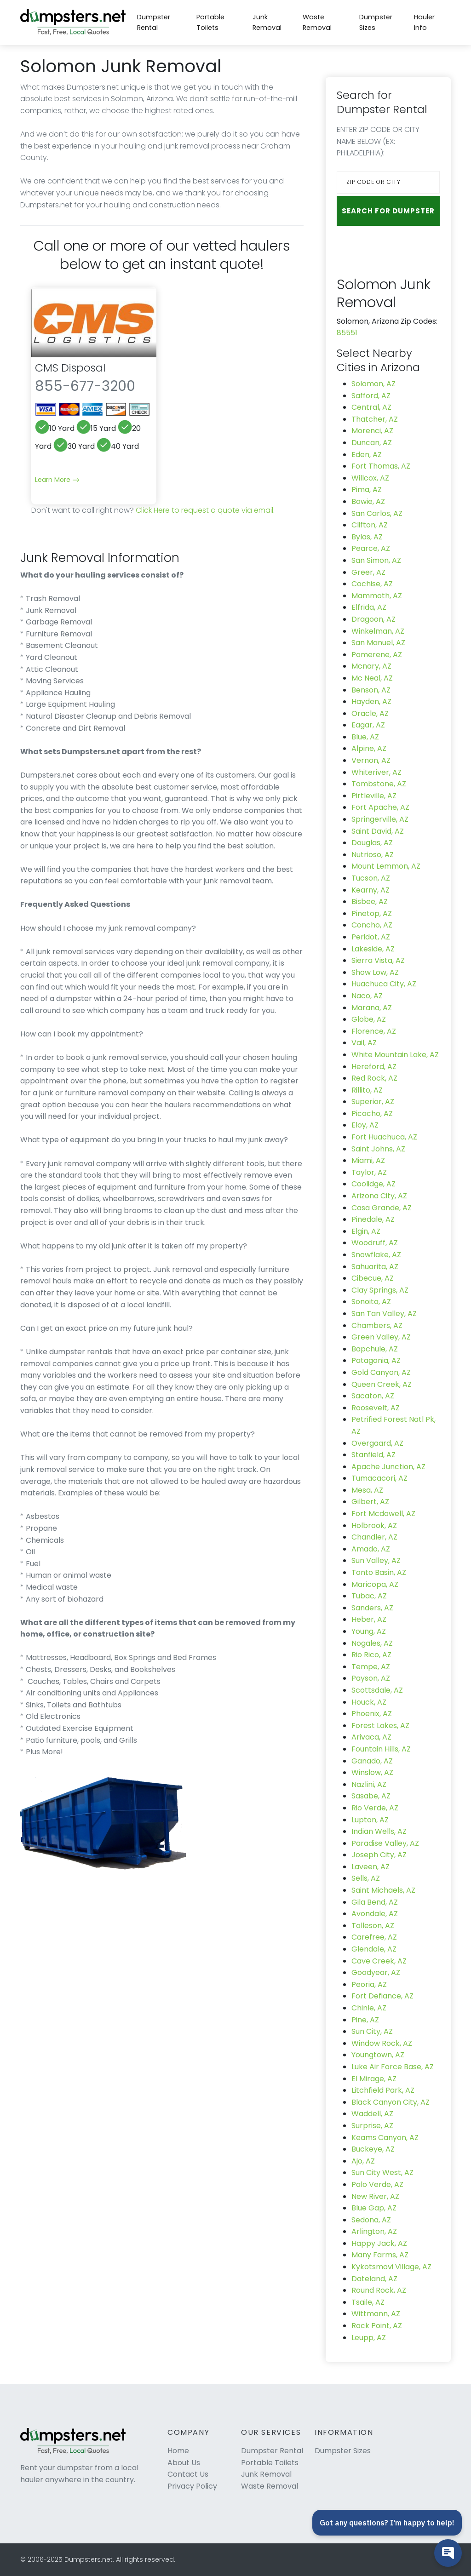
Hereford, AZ (373, 1066)
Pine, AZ (365, 2020)
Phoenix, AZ (371, 1713)
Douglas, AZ (372, 842)
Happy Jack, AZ (379, 2243)
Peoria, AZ (369, 1984)
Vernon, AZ (371, 760)
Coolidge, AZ (373, 1184)
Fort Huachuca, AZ (384, 1137)
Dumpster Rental (153, 22)
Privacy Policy (192, 2486)
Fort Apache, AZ (380, 807)
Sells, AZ (365, 1878)
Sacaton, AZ (372, 1396)
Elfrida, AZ (368, 607)
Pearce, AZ (370, 548)
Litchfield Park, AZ (382, 2090)
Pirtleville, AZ (373, 795)
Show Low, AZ (375, 972)
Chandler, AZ (374, 1537)
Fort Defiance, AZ (382, 1996)
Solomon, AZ (373, 383)
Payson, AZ (370, 1678)
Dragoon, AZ (373, 619)
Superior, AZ (372, 1101)
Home (178, 2450)
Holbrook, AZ (374, 1525)
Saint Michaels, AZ (383, 1890)
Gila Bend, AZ (374, 1902)
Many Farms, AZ (379, 2255)
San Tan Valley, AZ (384, 1313)
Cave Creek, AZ (379, 1961)
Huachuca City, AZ (383, 984)
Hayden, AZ (371, 701)
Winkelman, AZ (377, 631)
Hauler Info (424, 22)
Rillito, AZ (367, 1090)
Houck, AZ (368, 1702)
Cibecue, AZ (372, 1278)
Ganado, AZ (372, 1761)
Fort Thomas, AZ (380, 466)
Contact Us (187, 2474)
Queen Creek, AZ (381, 1384)
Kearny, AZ (370, 890)
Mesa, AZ (367, 1490)
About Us (183, 2462)
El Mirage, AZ (373, 2078)
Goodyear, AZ (375, 1972)
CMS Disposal (70, 367)
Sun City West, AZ (382, 2172)
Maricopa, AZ (374, 1584)
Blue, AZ (365, 737)
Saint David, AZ (377, 831)
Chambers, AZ (376, 1325)
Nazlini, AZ (368, 1784)
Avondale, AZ (374, 1913)
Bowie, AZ (368, 501)
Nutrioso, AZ (372, 854)
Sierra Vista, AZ (378, 960)
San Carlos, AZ (376, 513)
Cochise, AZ (372, 583)
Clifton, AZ (369, 525)
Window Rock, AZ (381, 2043)
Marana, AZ (371, 1007)
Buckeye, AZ (373, 2149)
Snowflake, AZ (376, 1254)
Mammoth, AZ (376, 595)
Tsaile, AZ (368, 2302)
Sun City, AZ (372, 2031)
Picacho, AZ (372, 1113)
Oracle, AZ (370, 713)
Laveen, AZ (370, 1866)
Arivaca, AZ (371, 1737)
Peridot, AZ (370, 937)
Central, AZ (371, 407)
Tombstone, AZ (378, 784)
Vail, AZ (364, 1042)
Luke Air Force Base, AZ (392, 2066)
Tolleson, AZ (372, 1925)
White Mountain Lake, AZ (395, 1054)
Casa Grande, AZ (381, 1207)
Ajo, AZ (363, 2161)
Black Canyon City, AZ (390, 2102)
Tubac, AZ (369, 1596)
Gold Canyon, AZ (381, 1372)
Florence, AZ (373, 1031)
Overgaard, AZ (377, 1443)
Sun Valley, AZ (376, 1560)
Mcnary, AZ (371, 666)
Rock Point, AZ (376, 2325)
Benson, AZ (371, 690)
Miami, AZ (368, 1160)
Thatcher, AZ (374, 419)
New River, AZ (375, 2196)
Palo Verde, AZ (377, 2184)
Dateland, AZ (374, 2278)
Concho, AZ (371, 925)
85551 (347, 332)
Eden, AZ (366, 454)
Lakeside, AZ (373, 949)
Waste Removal (317, 22)
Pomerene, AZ (376, 654)
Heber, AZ (368, 1619)
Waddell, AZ (372, 2113)
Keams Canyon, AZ (385, 2137)
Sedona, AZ (371, 2220)
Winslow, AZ (372, 1772)
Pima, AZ (366, 489)
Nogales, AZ (372, 1643)
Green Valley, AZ (381, 1337)
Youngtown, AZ (377, 2054)
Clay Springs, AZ (379, 1290)
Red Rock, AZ (374, 1078)
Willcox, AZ (370, 478)
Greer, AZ (368, 572)
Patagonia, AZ (376, 1360)
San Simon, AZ (376, 560)
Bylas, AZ (367, 537)
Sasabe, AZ (371, 1796)
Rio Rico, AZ (371, 1654)
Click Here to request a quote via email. (205, 510)
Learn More (57, 479)
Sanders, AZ (372, 1608)
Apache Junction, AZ (388, 1466)
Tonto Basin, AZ (378, 1572)
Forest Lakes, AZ (380, 1725)
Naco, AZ (367, 995)
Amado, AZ (370, 1549)
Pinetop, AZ (371, 913)
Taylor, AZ (369, 1172)
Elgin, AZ (365, 1231)
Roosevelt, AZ (375, 1407)
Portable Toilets (210, 22)
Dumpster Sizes (375, 22)
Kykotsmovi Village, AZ (391, 2266)
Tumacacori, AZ (379, 1478)
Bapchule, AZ (374, 1349)
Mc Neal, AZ (372, 678)
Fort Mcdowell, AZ (383, 1513)
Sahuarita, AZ (374, 1266)
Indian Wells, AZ (379, 1831)
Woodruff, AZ (374, 1242)
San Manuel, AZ (378, 642)
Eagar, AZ (368, 725)
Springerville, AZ (379, 819)
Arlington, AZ (374, 2231)
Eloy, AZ (365, 1125)
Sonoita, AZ (371, 1301)
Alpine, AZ (368, 748)
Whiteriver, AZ (376, 772)
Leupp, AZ (368, 2337)
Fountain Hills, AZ (381, 1749)
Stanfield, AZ (373, 1454)
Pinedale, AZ (373, 1219)
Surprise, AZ (372, 2125)
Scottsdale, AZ (377, 1690)
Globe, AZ (368, 1019)
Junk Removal (267, 22)
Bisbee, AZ (369, 901)
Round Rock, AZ (378, 2290)
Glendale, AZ (373, 1949)
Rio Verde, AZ (374, 1808)
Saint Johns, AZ (378, 1149)
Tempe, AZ (370, 1666)
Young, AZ (368, 1631)
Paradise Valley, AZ (385, 1843)
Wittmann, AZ (375, 2313)
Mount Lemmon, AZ (385, 866)
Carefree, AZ (374, 1937)
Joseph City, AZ (379, 1854)
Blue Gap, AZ (373, 2208)
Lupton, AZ (370, 1820)
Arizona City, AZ (379, 1196)
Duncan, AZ (371, 442)
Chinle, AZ (368, 2008)
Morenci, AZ (372, 430)
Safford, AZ (371, 395)
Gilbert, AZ (370, 1501)
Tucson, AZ (370, 878)
